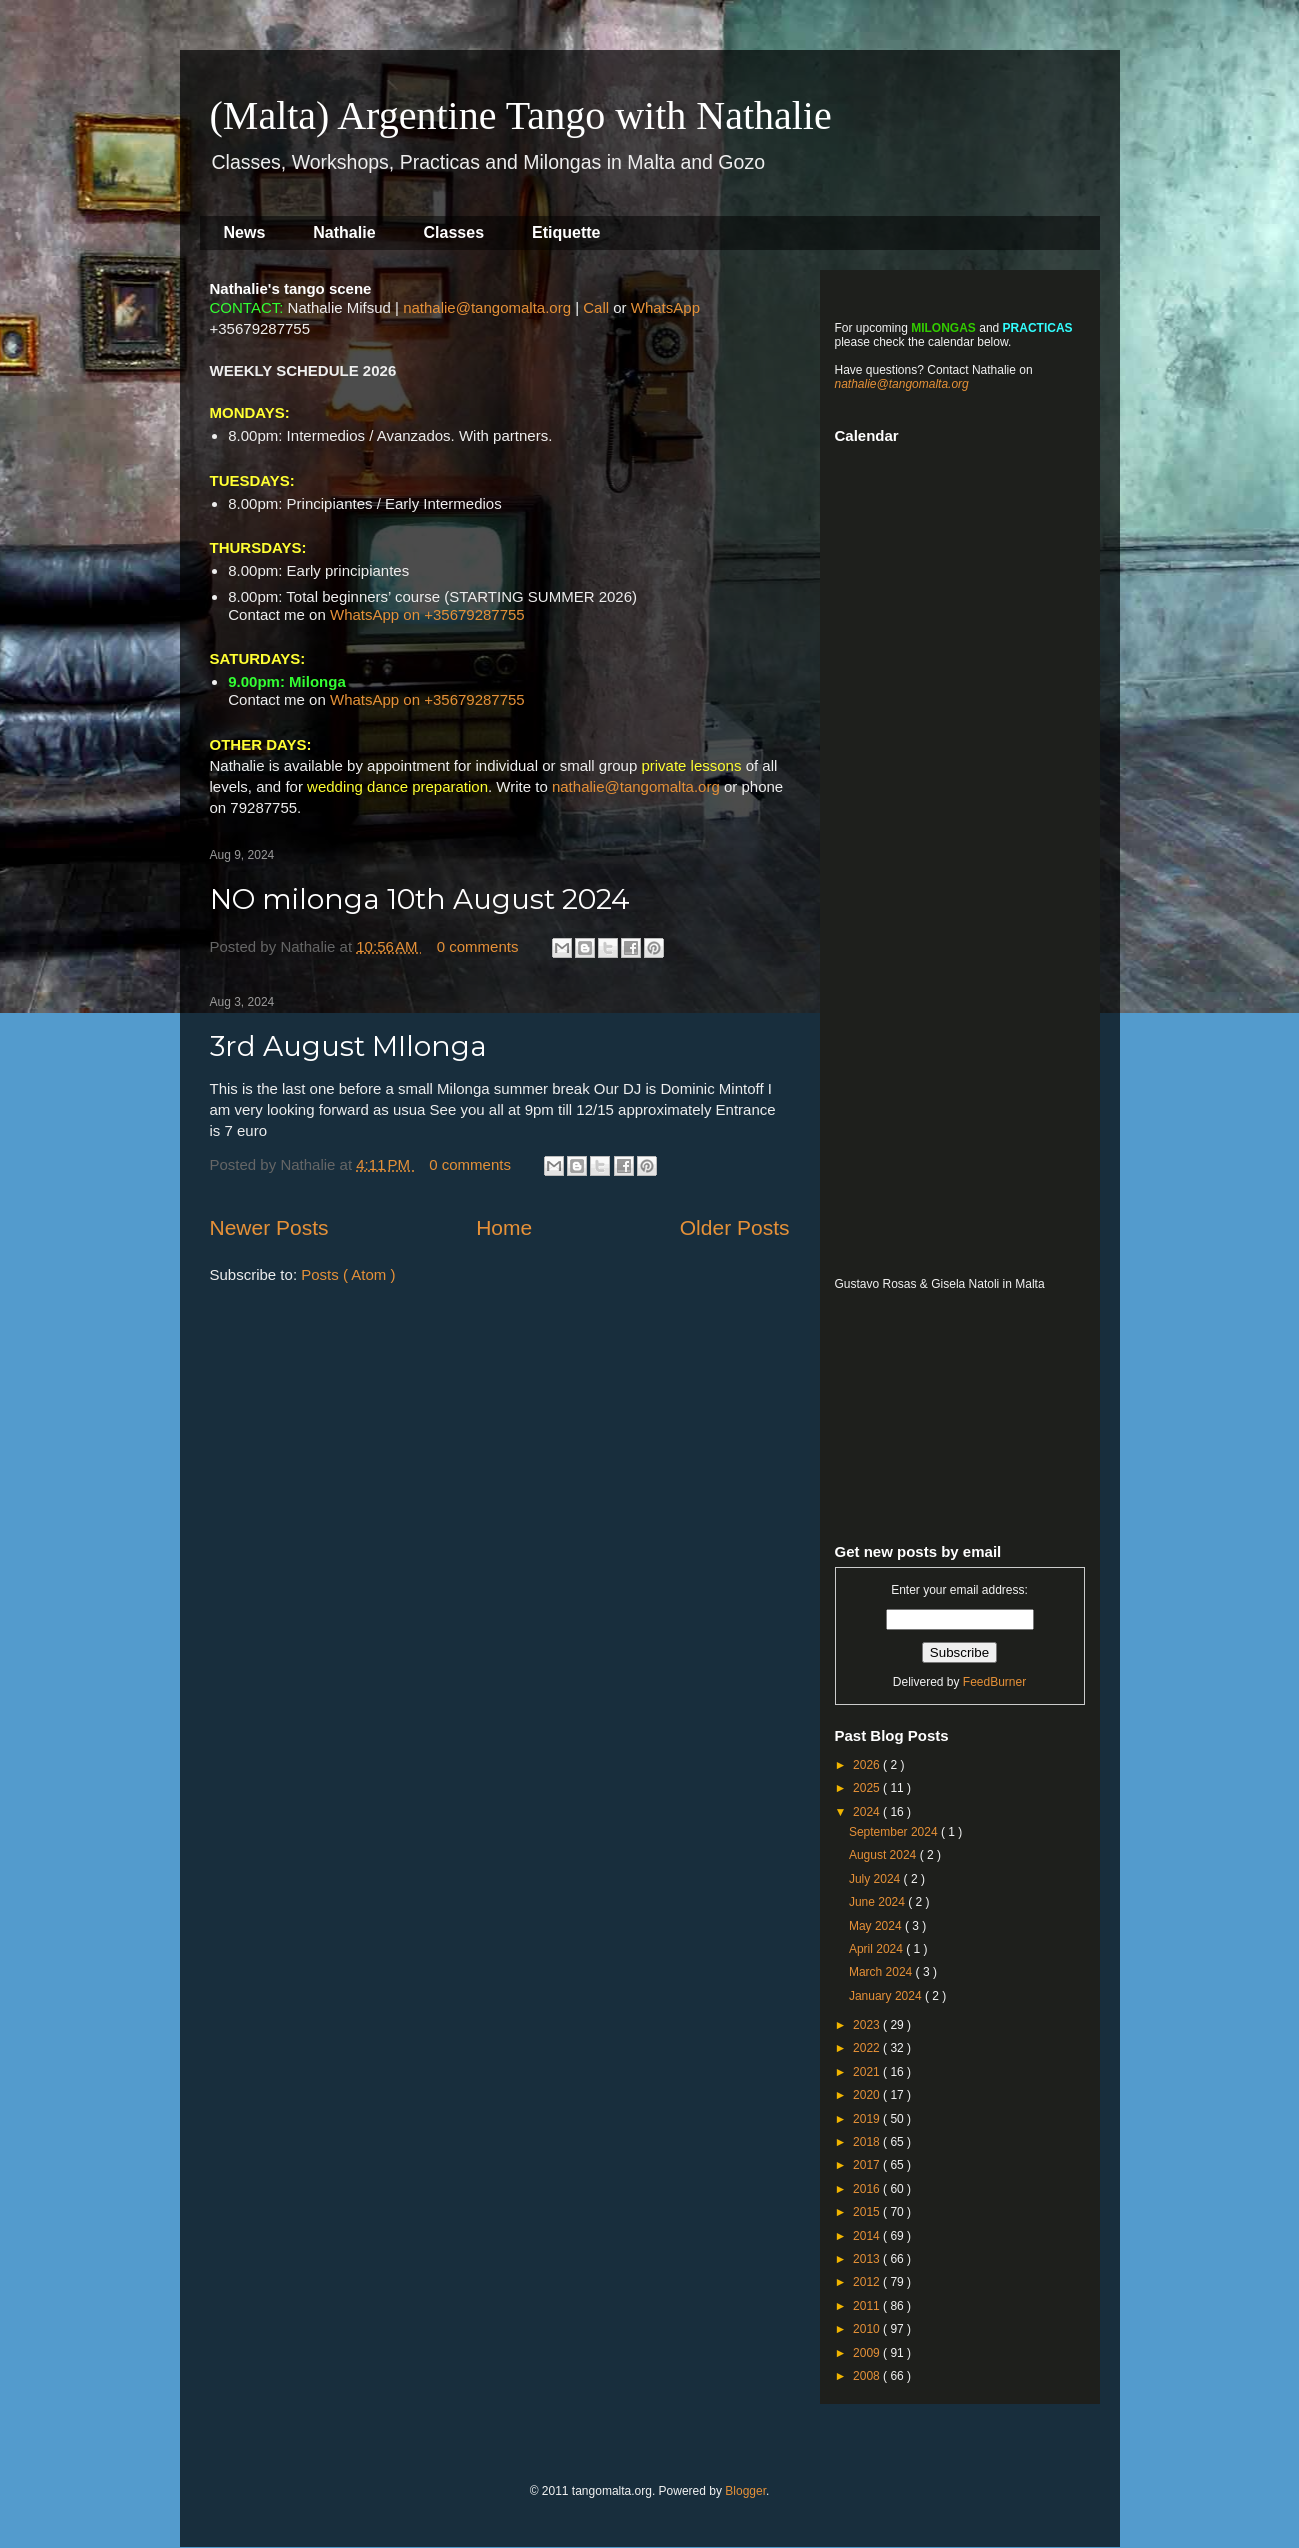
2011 (868, 2306)
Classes (454, 232)
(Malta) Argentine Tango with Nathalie (521, 115)
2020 (868, 2095)
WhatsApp (665, 307)
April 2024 (877, 1949)
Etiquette (566, 232)
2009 (868, 2353)
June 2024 (878, 1902)
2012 (868, 2282)
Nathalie (344, 232)
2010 (868, 2329)
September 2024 (895, 1832)
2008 (868, 2376)
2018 (868, 2142)
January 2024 (887, 1996)
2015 (868, 2212)
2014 (868, 2236)
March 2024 (882, 1972)
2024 (868, 1812)
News (245, 232)
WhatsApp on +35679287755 (427, 614)
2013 (868, 2259)
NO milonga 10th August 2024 (420, 899)
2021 (868, 2072)
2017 (868, 2165)
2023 (868, 2025)
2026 (868, 1765)
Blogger (745, 2491)
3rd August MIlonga (348, 1046)
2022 (868, 2048)
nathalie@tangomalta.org (487, 307)
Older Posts (735, 1227)
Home (504, 1227)
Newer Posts (269, 1227)
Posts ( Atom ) (348, 1274)
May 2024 (877, 1926)
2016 (868, 2189)
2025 (868, 1788)
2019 (868, 2119)
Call (596, 307)
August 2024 (884, 1855)
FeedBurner (994, 1682)
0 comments (480, 946)
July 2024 (876, 1879)
